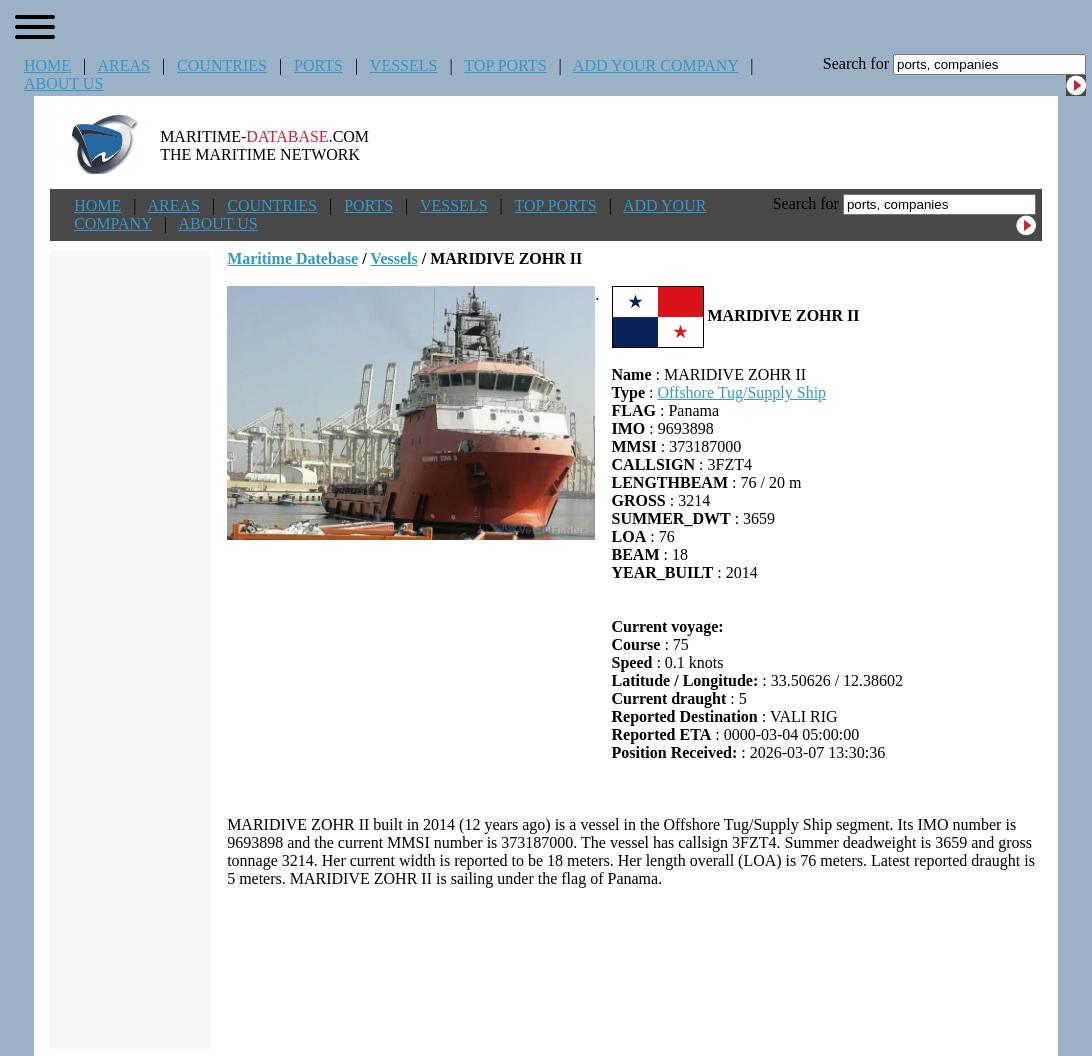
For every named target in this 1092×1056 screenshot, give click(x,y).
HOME (47, 65)
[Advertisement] (635, 969)
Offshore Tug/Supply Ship (741, 392)
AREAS (123, 65)
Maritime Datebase (292, 258)
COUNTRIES (222, 65)
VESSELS (404, 65)
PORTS (318, 65)
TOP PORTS (505, 65)
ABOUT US (63, 83)
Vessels (393, 258)
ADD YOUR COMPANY (655, 65)
